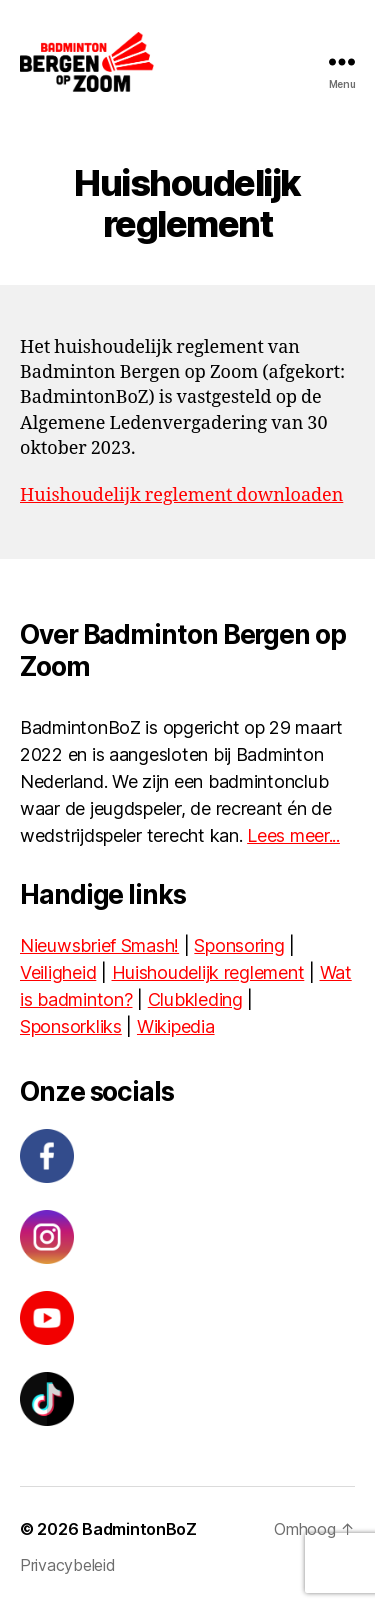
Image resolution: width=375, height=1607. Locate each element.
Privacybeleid (68, 1565)
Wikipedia (176, 1026)
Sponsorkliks (71, 1026)
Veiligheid (58, 972)
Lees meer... (293, 835)
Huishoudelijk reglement (208, 972)
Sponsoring (239, 945)
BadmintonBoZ (139, 1529)
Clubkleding (195, 999)
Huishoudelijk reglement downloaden (181, 495)
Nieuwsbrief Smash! (99, 945)
